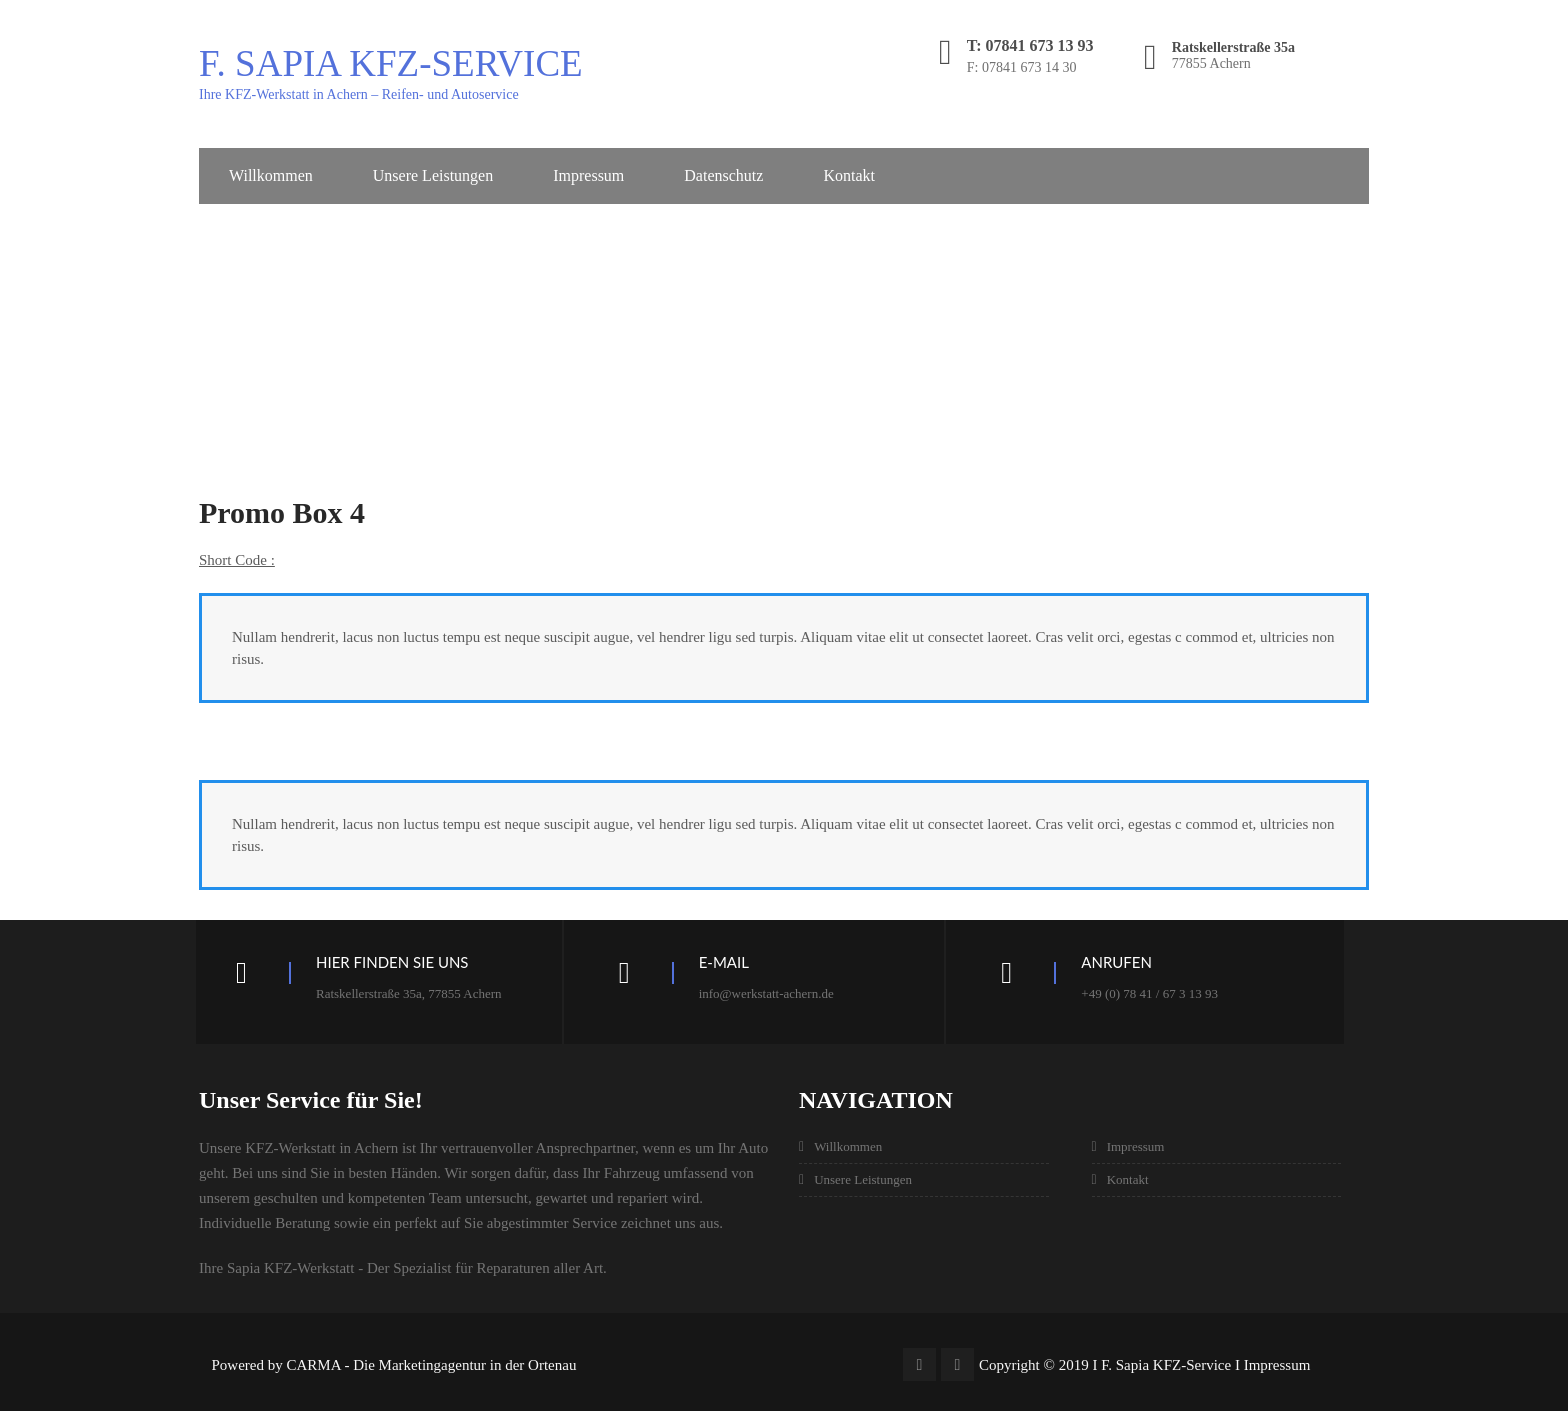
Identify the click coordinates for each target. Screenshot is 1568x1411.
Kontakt (849, 175)
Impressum (588, 175)
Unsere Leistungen (433, 175)
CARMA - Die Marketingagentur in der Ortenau (432, 1365)
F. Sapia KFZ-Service (391, 63)
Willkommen (271, 175)
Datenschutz (723, 175)
